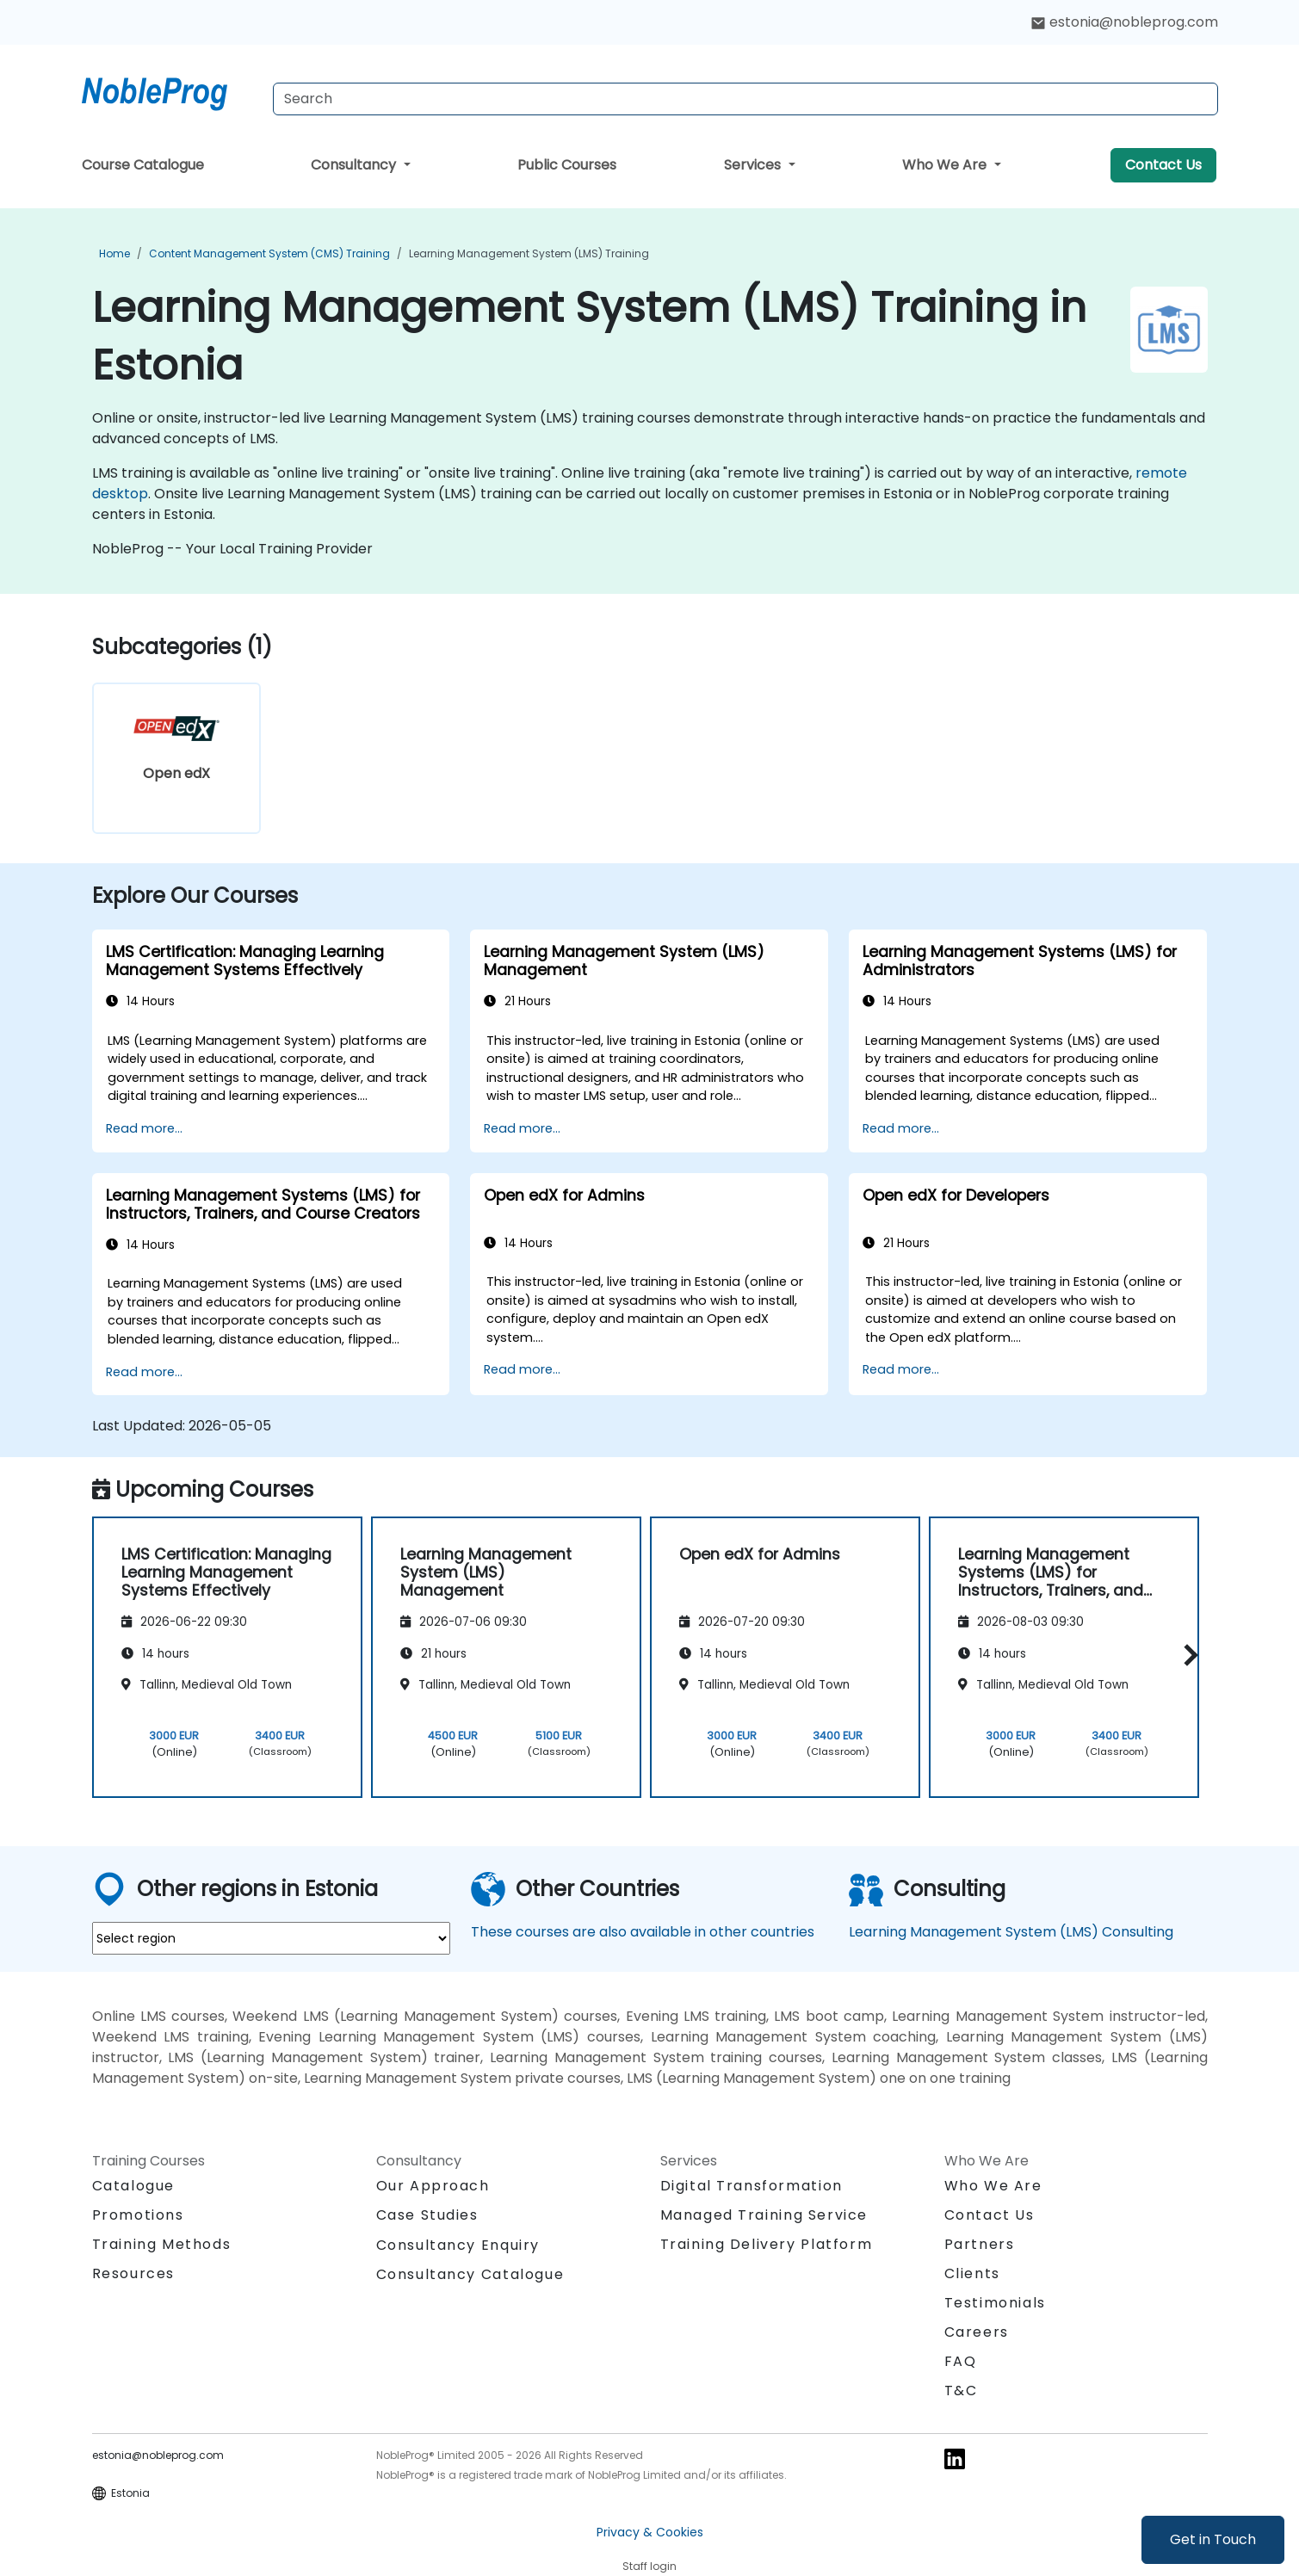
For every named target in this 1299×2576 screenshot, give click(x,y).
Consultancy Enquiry (458, 2245)
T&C (961, 2390)
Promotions (138, 2215)
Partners (979, 2244)
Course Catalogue (143, 165)
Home (114, 253)
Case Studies (427, 2215)
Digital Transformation (751, 2186)
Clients (972, 2273)
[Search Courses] (745, 99)
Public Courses (566, 165)
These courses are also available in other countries (642, 1932)
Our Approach (433, 2186)
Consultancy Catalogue (470, 2274)
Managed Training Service (764, 2215)
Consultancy (355, 165)
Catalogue (133, 2186)
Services (754, 165)
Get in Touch (1213, 2539)
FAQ (960, 2361)
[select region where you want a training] (271, 1938)
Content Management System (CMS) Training (269, 253)
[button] (1186, 1654)
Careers (976, 2332)
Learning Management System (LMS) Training (529, 253)
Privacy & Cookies (650, 2532)
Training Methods (162, 2244)
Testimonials (995, 2303)
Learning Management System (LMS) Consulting (1011, 1932)
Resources (133, 2273)
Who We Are (946, 165)
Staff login (649, 2566)
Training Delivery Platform (766, 2244)
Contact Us (1163, 165)
